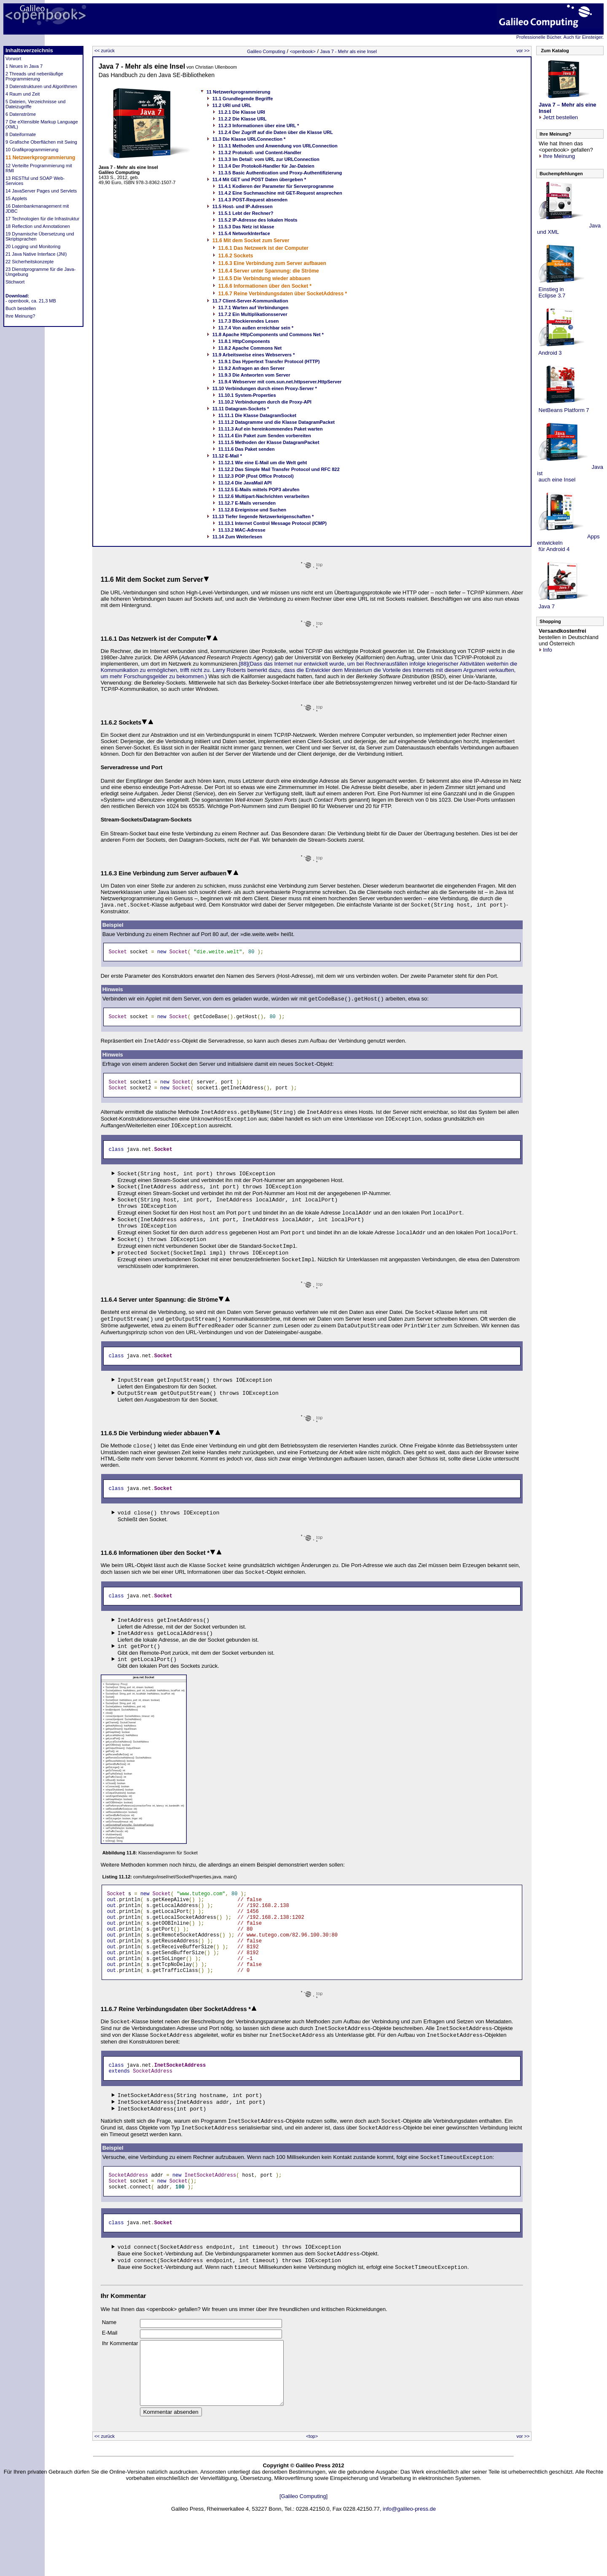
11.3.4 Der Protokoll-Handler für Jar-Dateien (266, 166)
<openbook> (302, 51)
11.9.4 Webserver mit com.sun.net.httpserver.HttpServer (280, 381)
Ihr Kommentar (120, 2378)
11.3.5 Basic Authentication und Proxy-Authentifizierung (280, 172)
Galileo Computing (266, 51)
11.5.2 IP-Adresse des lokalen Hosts (258, 219)
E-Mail (110, 2368)
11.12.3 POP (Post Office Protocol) (256, 476)
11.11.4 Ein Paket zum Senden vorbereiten (264, 435)
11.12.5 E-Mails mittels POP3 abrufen (259, 489)
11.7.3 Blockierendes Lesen (248, 321)
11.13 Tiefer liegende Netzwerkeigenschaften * (263, 516)
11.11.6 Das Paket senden (246, 449)
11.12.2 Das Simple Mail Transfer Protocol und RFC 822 (279, 469)
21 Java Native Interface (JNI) (36, 254)
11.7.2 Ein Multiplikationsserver (252, 314)
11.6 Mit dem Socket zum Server (251, 240)
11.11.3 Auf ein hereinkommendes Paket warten (270, 428)
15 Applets (16, 198)
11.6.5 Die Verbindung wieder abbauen (264, 278)
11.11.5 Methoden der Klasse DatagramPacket (269, 442)
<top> (312, 2484)
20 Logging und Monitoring (32, 246)
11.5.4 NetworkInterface (244, 233)
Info (545, 650)
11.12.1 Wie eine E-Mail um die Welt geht (262, 462)
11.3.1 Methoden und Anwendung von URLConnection (278, 145)
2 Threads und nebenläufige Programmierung (34, 76)
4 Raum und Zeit (22, 93)
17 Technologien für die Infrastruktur (42, 218)
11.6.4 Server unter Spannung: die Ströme (268, 271)
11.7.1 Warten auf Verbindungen (253, 307)
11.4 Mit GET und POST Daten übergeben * (259, 179)
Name (109, 2357)
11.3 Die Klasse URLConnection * (249, 139)
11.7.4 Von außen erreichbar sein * (255, 327)
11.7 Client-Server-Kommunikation (250, 300)
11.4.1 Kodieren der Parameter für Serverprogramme (276, 186)
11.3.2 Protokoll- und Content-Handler (259, 152)
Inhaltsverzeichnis (29, 50)
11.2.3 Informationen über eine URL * (258, 125)
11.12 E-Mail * (227, 455)
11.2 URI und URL (231, 105)
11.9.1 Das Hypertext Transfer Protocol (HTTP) (269, 361)
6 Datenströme (20, 114)
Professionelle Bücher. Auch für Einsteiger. (560, 37)
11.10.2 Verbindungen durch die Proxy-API (265, 401)
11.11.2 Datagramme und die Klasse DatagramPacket (276, 422)
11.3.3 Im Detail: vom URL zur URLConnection (269, 159)
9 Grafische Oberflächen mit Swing (41, 141)
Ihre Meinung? (20, 315)
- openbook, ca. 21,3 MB (30, 300)
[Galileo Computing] (303, 2544)
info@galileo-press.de (409, 2557)
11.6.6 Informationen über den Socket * (265, 286)
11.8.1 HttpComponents (244, 341)
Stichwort (14, 281)
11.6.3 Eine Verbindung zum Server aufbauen (272, 263)
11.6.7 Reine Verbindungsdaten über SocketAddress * (282, 294)
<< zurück (104, 50)
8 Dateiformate (20, 134)
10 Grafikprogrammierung (31, 149)
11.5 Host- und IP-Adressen (242, 206)
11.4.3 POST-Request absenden (252, 199)
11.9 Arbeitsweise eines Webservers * (253, 354)
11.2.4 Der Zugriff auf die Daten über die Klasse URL (275, 132)
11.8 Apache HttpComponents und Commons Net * (268, 334)
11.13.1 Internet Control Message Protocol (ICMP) (272, 523)
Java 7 (546, 606)
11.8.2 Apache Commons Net (250, 347)
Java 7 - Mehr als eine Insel (348, 51)
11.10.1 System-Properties (247, 395)
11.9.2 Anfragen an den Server (251, 368)
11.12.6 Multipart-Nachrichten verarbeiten (263, 496)
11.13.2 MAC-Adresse (242, 529)
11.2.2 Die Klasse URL (242, 118)
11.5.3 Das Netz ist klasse (246, 226)
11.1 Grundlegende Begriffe (242, 98)
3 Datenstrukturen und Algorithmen (41, 86)
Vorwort (13, 58)
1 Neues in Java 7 (24, 66)
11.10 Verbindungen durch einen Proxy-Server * (264, 388)
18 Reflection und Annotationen (37, 226)
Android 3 (549, 353)
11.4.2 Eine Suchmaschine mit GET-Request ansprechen (280, 192)
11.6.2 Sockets (235, 256)
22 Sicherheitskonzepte (29, 261)
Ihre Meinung (557, 156)
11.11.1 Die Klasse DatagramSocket (257, 415)
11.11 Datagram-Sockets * (240, 408)
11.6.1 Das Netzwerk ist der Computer (263, 248)
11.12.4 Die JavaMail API (245, 482)
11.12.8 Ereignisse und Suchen (252, 509)
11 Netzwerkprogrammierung (40, 157)
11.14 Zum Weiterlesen (237, 536)
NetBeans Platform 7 (563, 410)
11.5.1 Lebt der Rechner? (246, 213)
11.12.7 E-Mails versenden (247, 503)
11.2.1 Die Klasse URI (241, 112)
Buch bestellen (20, 308)
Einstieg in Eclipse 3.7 (551, 292)
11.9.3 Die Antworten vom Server (254, 374)
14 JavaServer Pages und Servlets (41, 190)
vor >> (522, 50)
